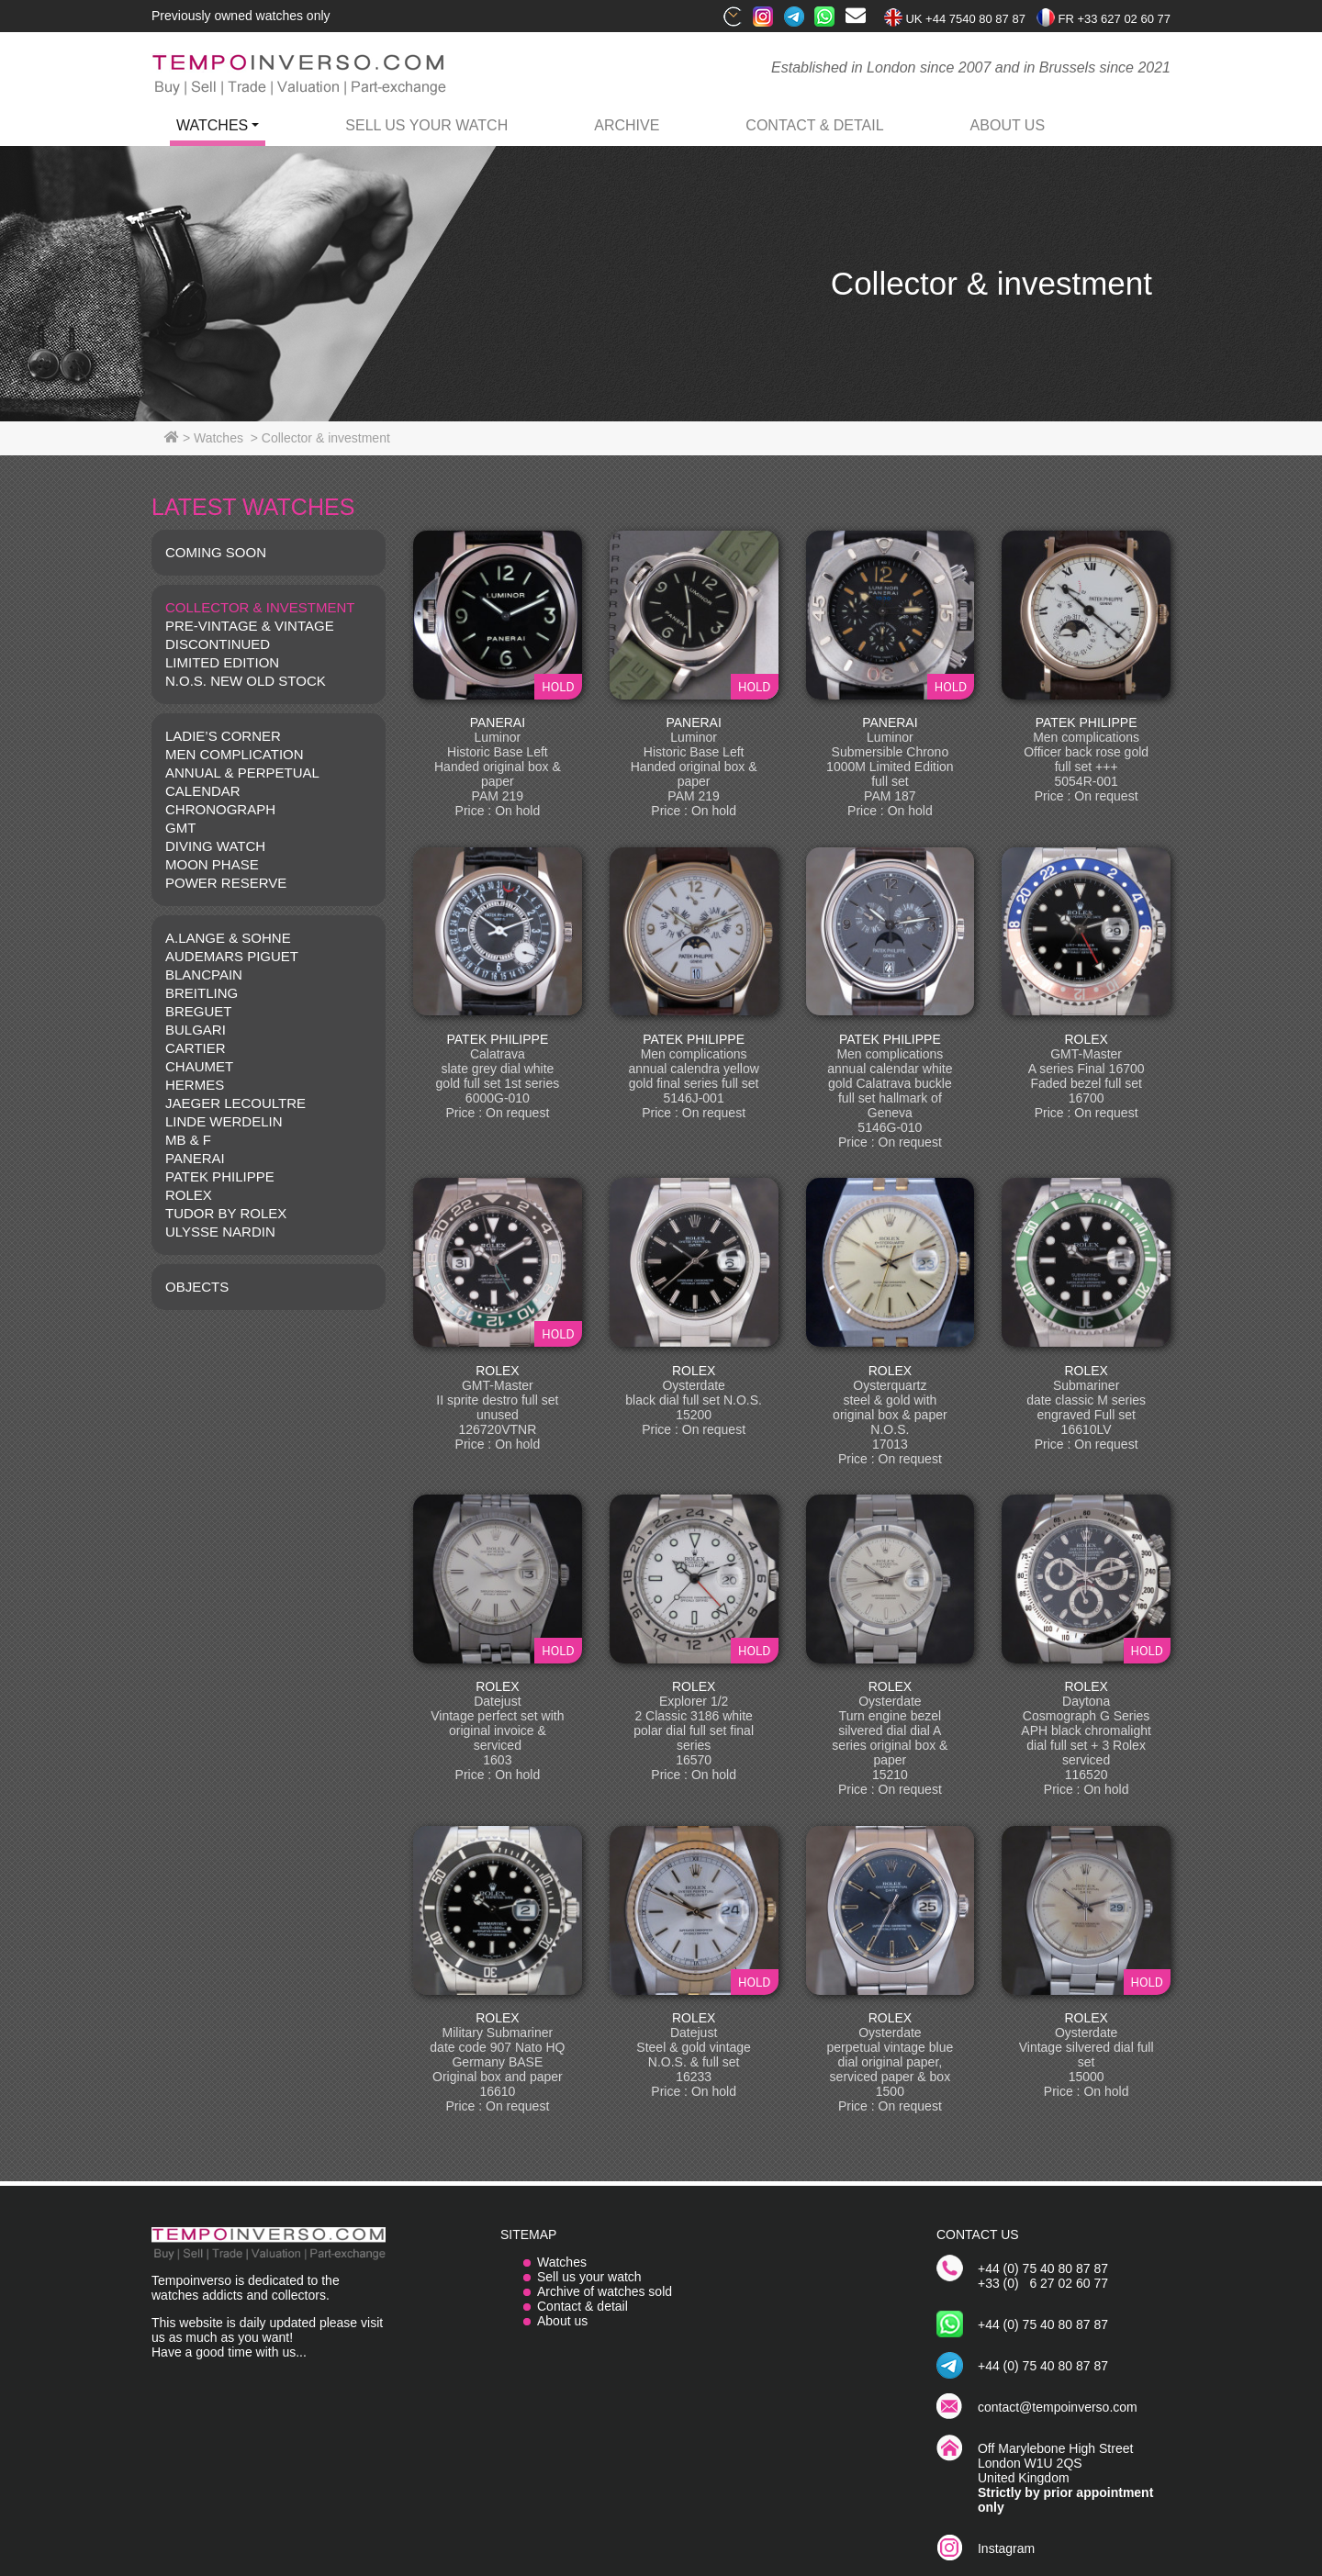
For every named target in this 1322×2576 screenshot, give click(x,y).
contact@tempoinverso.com (1057, 2407)
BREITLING (201, 993)
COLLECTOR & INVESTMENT (259, 607)
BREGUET (198, 1011)
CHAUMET (199, 1066)
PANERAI (195, 1158)
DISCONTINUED (217, 644)
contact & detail (814, 125)
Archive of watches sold (604, 2291)
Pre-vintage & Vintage (249, 625)
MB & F (188, 1140)
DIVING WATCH (215, 846)
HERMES (194, 1084)
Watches (562, 2262)
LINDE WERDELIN (224, 1121)
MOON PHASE (212, 864)
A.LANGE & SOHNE (228, 938)
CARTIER (195, 1048)
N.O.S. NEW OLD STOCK (245, 681)
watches (212, 125)
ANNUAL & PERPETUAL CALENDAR (242, 782)
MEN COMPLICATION (234, 754)
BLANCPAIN (203, 974)
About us (562, 2320)
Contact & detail (582, 2306)
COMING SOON (215, 552)
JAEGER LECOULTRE (235, 1103)
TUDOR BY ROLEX (225, 1213)
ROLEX (188, 1195)
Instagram (1006, 2548)
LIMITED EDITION (222, 662)
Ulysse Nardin (220, 1231)
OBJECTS (197, 1286)
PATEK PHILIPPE (219, 1176)
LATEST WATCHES (252, 507)
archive (626, 125)
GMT (180, 827)
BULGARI (195, 1029)
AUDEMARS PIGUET (231, 956)
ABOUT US (1008, 125)
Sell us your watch (426, 125)
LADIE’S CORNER (223, 736)
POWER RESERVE (225, 882)
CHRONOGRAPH (220, 809)
